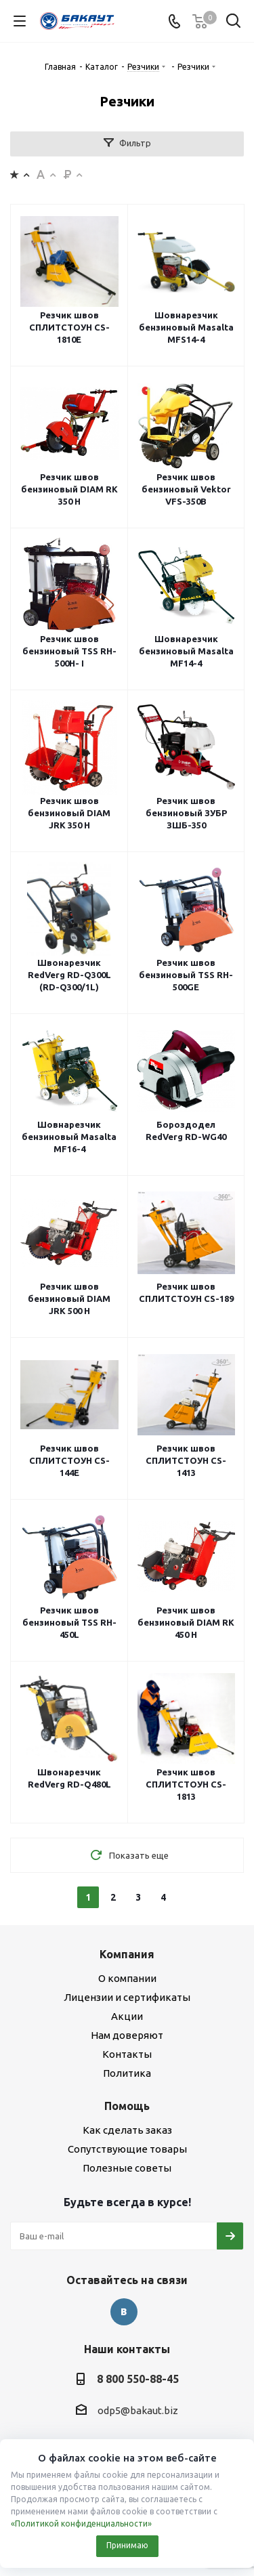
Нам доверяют (127, 2035)
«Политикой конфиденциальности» (81, 2523)
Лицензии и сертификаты (127, 1997)
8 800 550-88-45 (138, 2379)
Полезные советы (127, 2168)
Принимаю (127, 2545)
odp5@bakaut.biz (138, 2410)
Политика (127, 2073)
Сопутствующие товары (127, 2149)
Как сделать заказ (127, 2130)
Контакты (127, 2054)
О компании (127, 1978)
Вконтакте (123, 2311)
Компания (127, 1954)
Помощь (127, 2106)
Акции (127, 2016)
